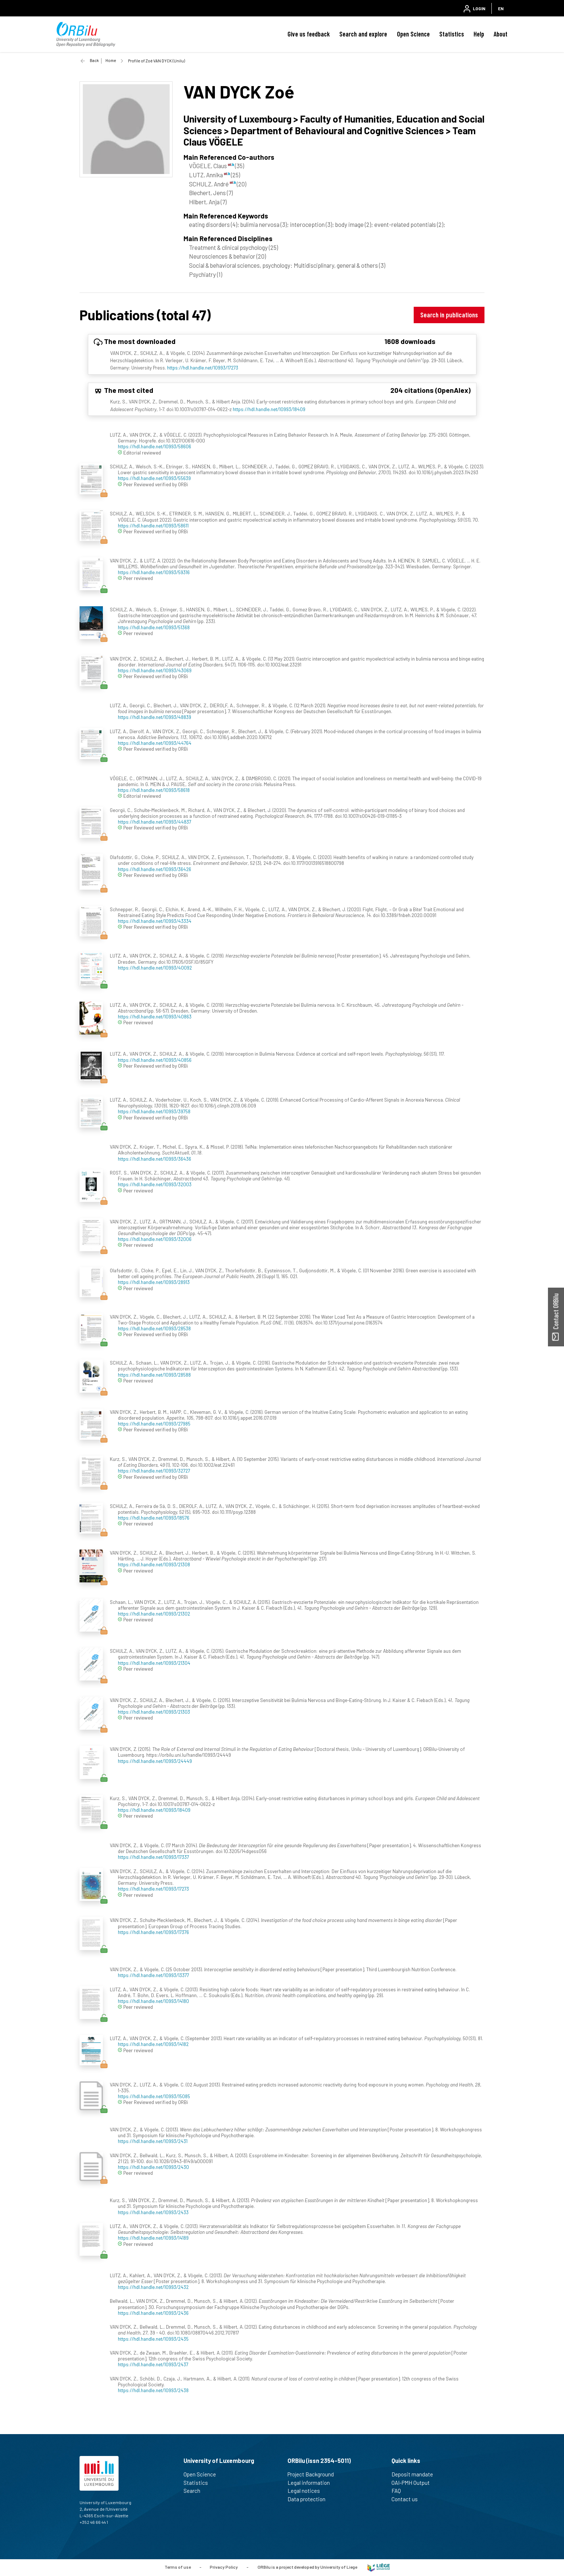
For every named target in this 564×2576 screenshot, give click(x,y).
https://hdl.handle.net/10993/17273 (202, 367)
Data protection (309, 2499)
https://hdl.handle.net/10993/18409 (269, 409)
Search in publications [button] (449, 314)
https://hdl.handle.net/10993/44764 (155, 743)
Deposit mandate (415, 2474)
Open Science (413, 34)
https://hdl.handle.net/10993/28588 (154, 1375)
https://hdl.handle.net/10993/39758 (154, 1111)
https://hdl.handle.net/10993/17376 (153, 1932)
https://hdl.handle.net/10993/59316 (154, 572)
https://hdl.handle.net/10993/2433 (153, 2212)
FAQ (399, 2490)
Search (195, 2490)
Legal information (311, 2482)
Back (94, 60)
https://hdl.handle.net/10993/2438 (153, 2390)
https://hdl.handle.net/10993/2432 (153, 2287)
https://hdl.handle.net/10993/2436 (153, 2313)
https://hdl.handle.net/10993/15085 (154, 2096)
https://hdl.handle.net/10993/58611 (153, 525)
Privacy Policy (224, 2566)
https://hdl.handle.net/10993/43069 (155, 670)
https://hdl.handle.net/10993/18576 (153, 1518)
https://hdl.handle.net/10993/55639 (154, 478)
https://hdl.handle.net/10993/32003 (155, 1184)
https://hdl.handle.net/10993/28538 (154, 1328)
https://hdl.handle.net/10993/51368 (154, 627)
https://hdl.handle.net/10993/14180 (153, 2001)
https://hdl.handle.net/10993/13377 (153, 1975)
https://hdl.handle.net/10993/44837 (154, 822)
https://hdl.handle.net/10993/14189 (153, 2238)
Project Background (313, 2474)
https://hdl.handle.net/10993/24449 (155, 1761)
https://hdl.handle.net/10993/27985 (154, 1423)
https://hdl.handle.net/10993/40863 (155, 1016)
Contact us (407, 2499)
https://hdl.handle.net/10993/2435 (153, 2339)
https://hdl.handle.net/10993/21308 (154, 1564)
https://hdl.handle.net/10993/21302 (154, 1613)
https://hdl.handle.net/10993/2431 (153, 2141)
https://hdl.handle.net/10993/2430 (153, 2167)
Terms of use (178, 2566)
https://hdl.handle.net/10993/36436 (154, 1159)
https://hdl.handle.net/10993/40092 (155, 967)
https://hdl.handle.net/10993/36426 (154, 869)
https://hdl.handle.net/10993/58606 (154, 446)
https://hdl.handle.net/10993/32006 (155, 1239)
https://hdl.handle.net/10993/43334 (155, 921)
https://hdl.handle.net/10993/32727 (154, 1470)
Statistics (451, 34)
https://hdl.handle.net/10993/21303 (154, 1712)
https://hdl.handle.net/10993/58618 (154, 790)
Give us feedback (308, 34)
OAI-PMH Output (413, 2482)
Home (110, 60)
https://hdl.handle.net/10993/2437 (153, 2364)
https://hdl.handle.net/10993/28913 (154, 1282)
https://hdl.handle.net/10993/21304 (154, 1663)
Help (479, 34)
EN (500, 8)
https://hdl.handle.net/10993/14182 (153, 2044)
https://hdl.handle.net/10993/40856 (155, 1060)
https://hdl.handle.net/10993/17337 (153, 1857)
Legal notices (306, 2490)
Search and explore (363, 34)
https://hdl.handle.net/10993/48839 (154, 717)
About (500, 34)
